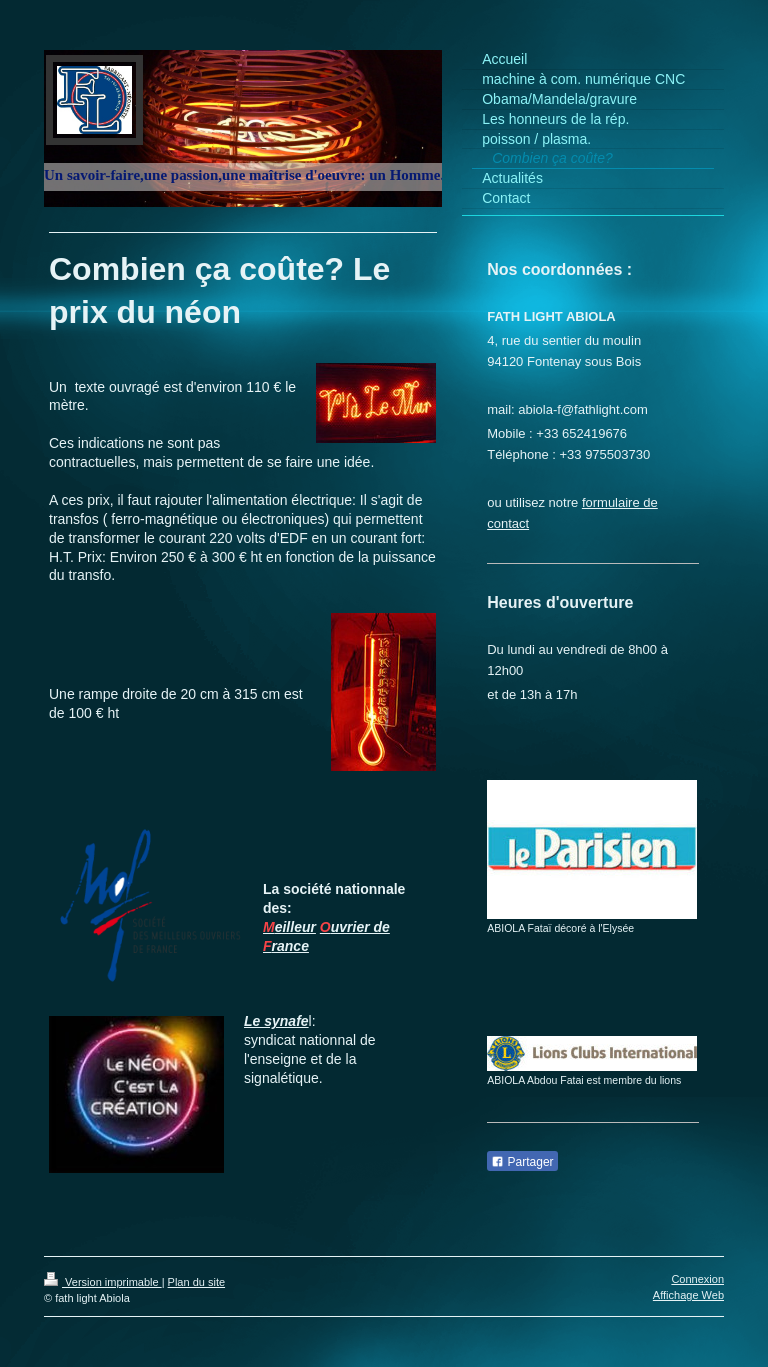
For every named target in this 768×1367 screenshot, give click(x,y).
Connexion (697, 1279)
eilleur (295, 927)
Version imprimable (103, 1282)
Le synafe (276, 1021)
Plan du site (196, 1282)
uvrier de (360, 927)
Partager (522, 1162)
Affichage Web (688, 1295)
